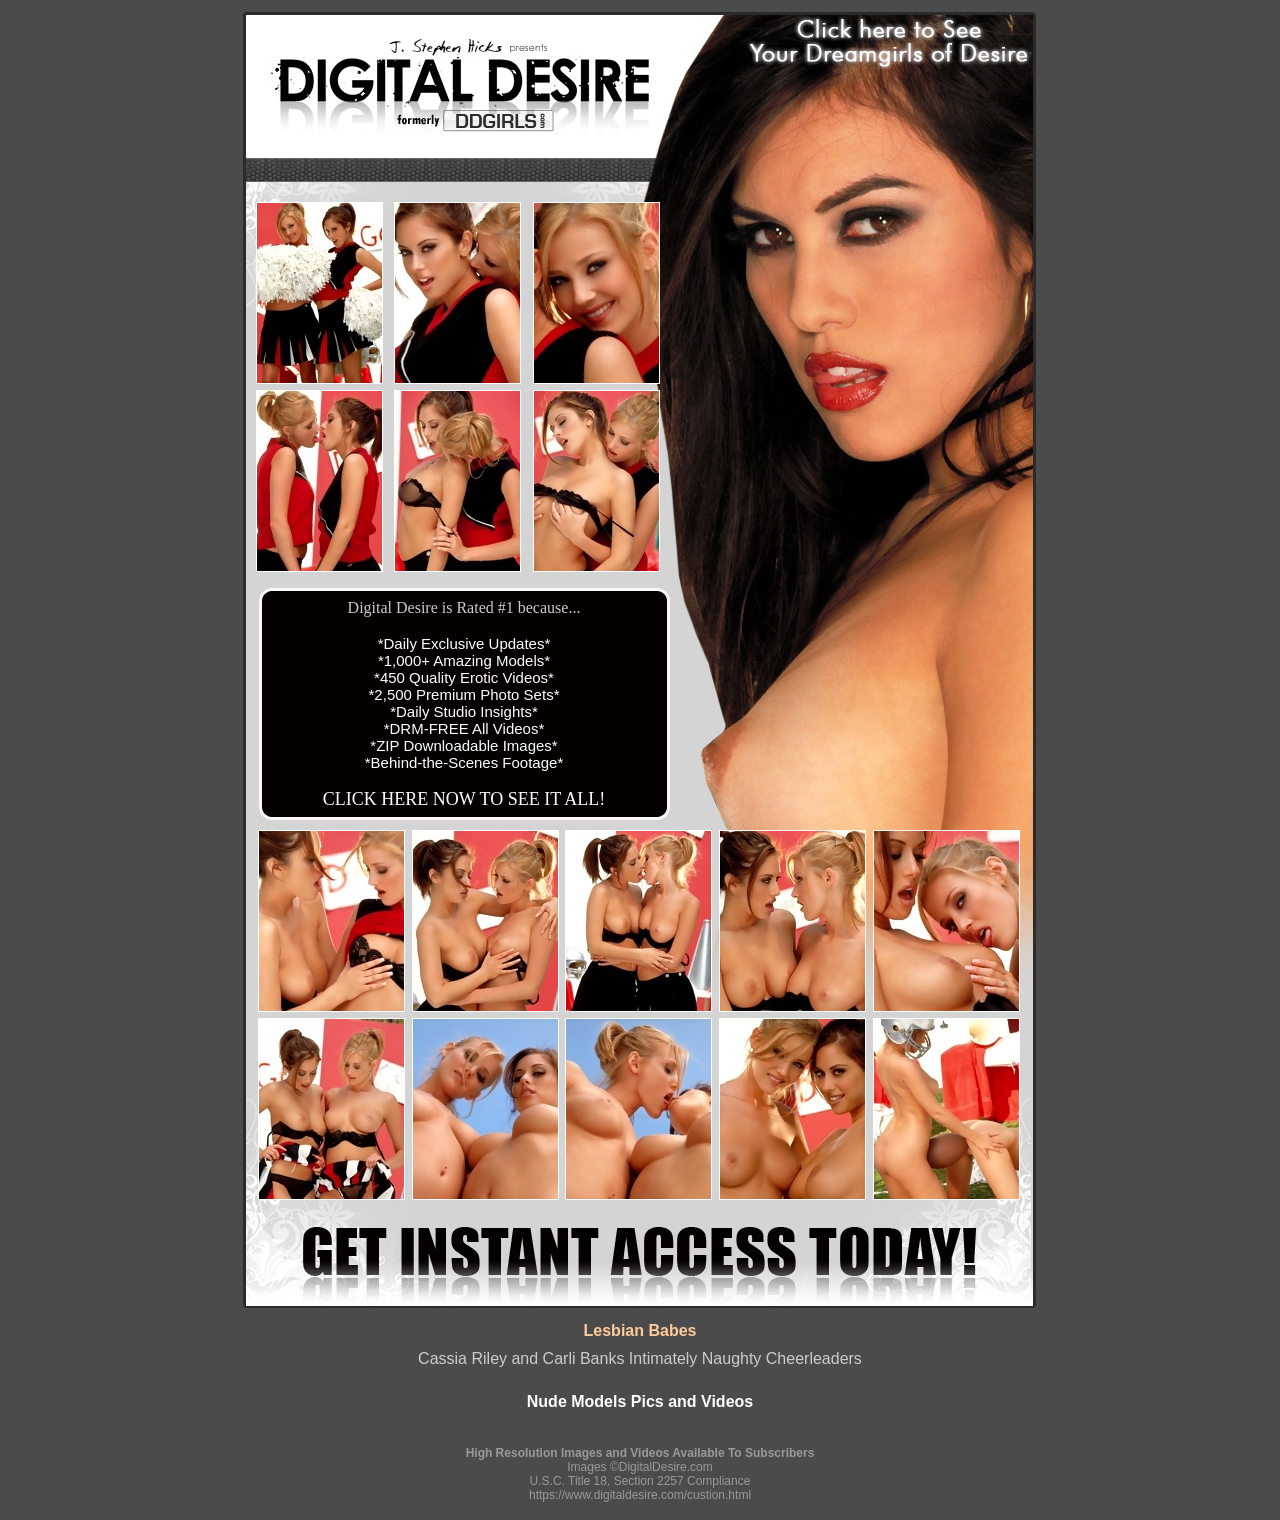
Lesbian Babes (640, 1330)
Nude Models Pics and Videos (640, 1401)
